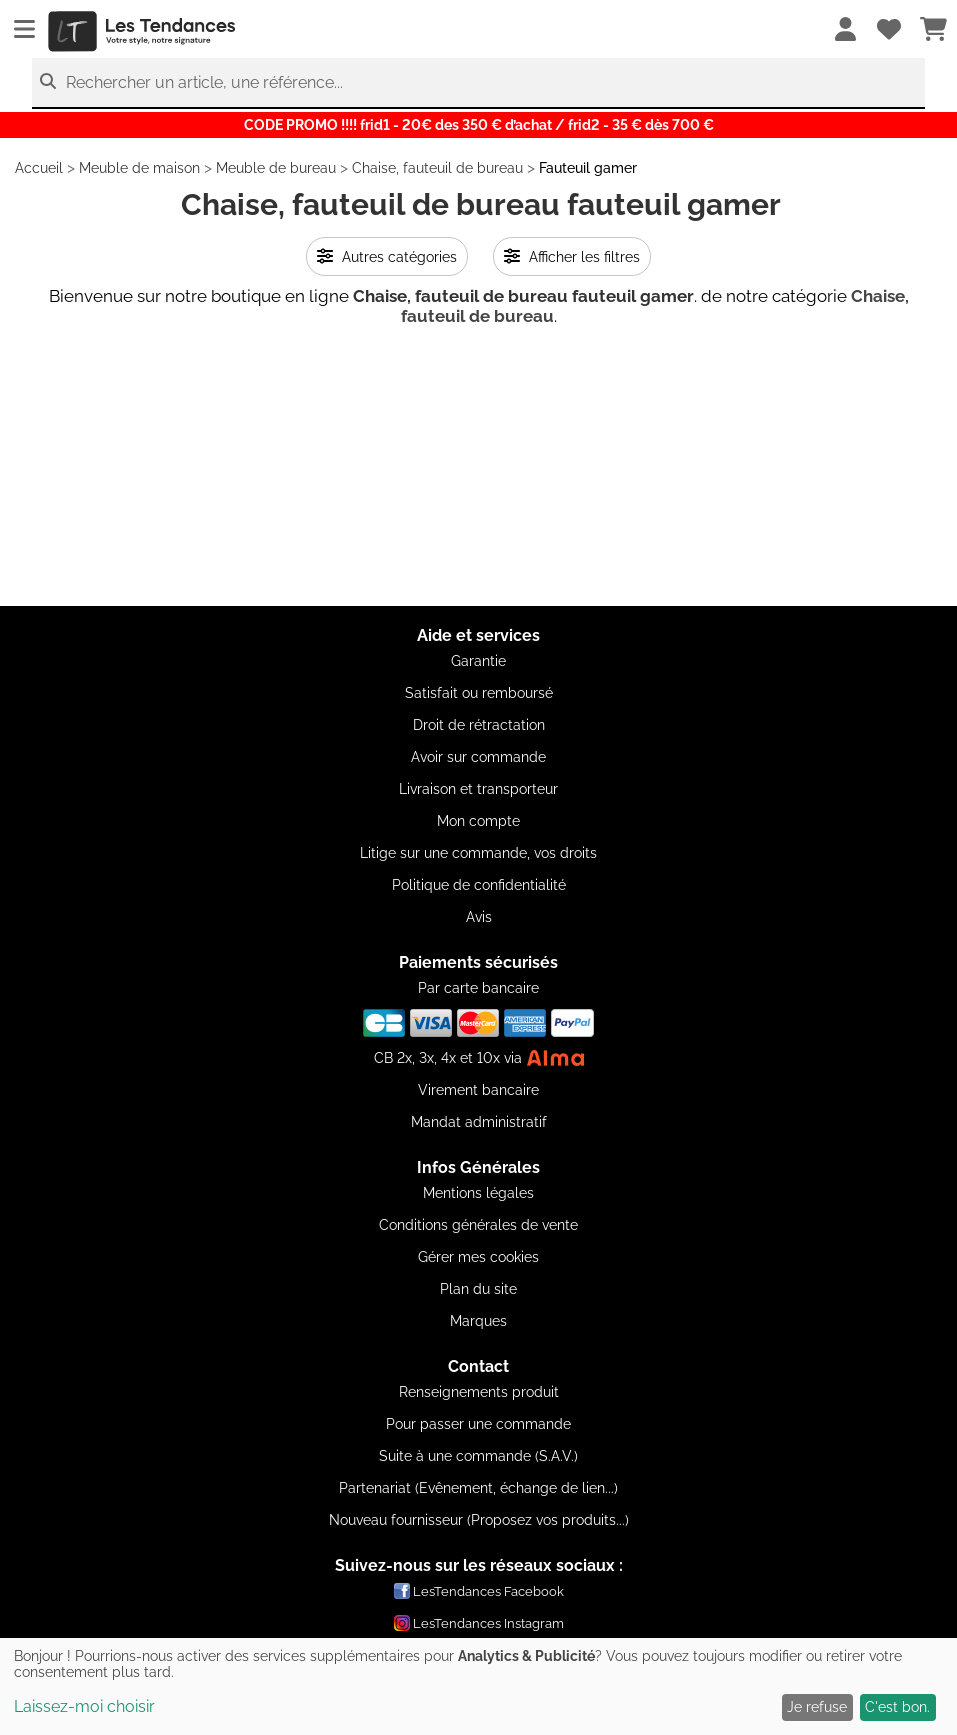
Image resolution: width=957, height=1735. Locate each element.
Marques (478, 1321)
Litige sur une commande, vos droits (478, 853)
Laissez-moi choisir (84, 1706)
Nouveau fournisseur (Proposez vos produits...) (479, 1520)
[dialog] (478, 1686)
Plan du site (478, 1289)
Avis (479, 917)
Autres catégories (387, 256)
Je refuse (817, 1707)
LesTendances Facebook (479, 1591)
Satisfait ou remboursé (479, 693)
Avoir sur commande (478, 757)
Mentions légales (478, 1193)
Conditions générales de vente (478, 1225)
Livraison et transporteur (478, 789)
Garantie (478, 661)
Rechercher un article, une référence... (204, 82)
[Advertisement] (478, 466)
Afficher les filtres (572, 256)
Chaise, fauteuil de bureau (437, 168)
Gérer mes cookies (478, 1257)
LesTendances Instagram (479, 1623)
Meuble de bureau (276, 168)
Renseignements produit (479, 1392)
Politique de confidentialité (479, 885)
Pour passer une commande (478, 1424)
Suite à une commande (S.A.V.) (478, 1456)
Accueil (39, 168)
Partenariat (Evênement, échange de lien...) (478, 1488)
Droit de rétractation (479, 725)
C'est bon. (897, 1707)
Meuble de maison (139, 168)
